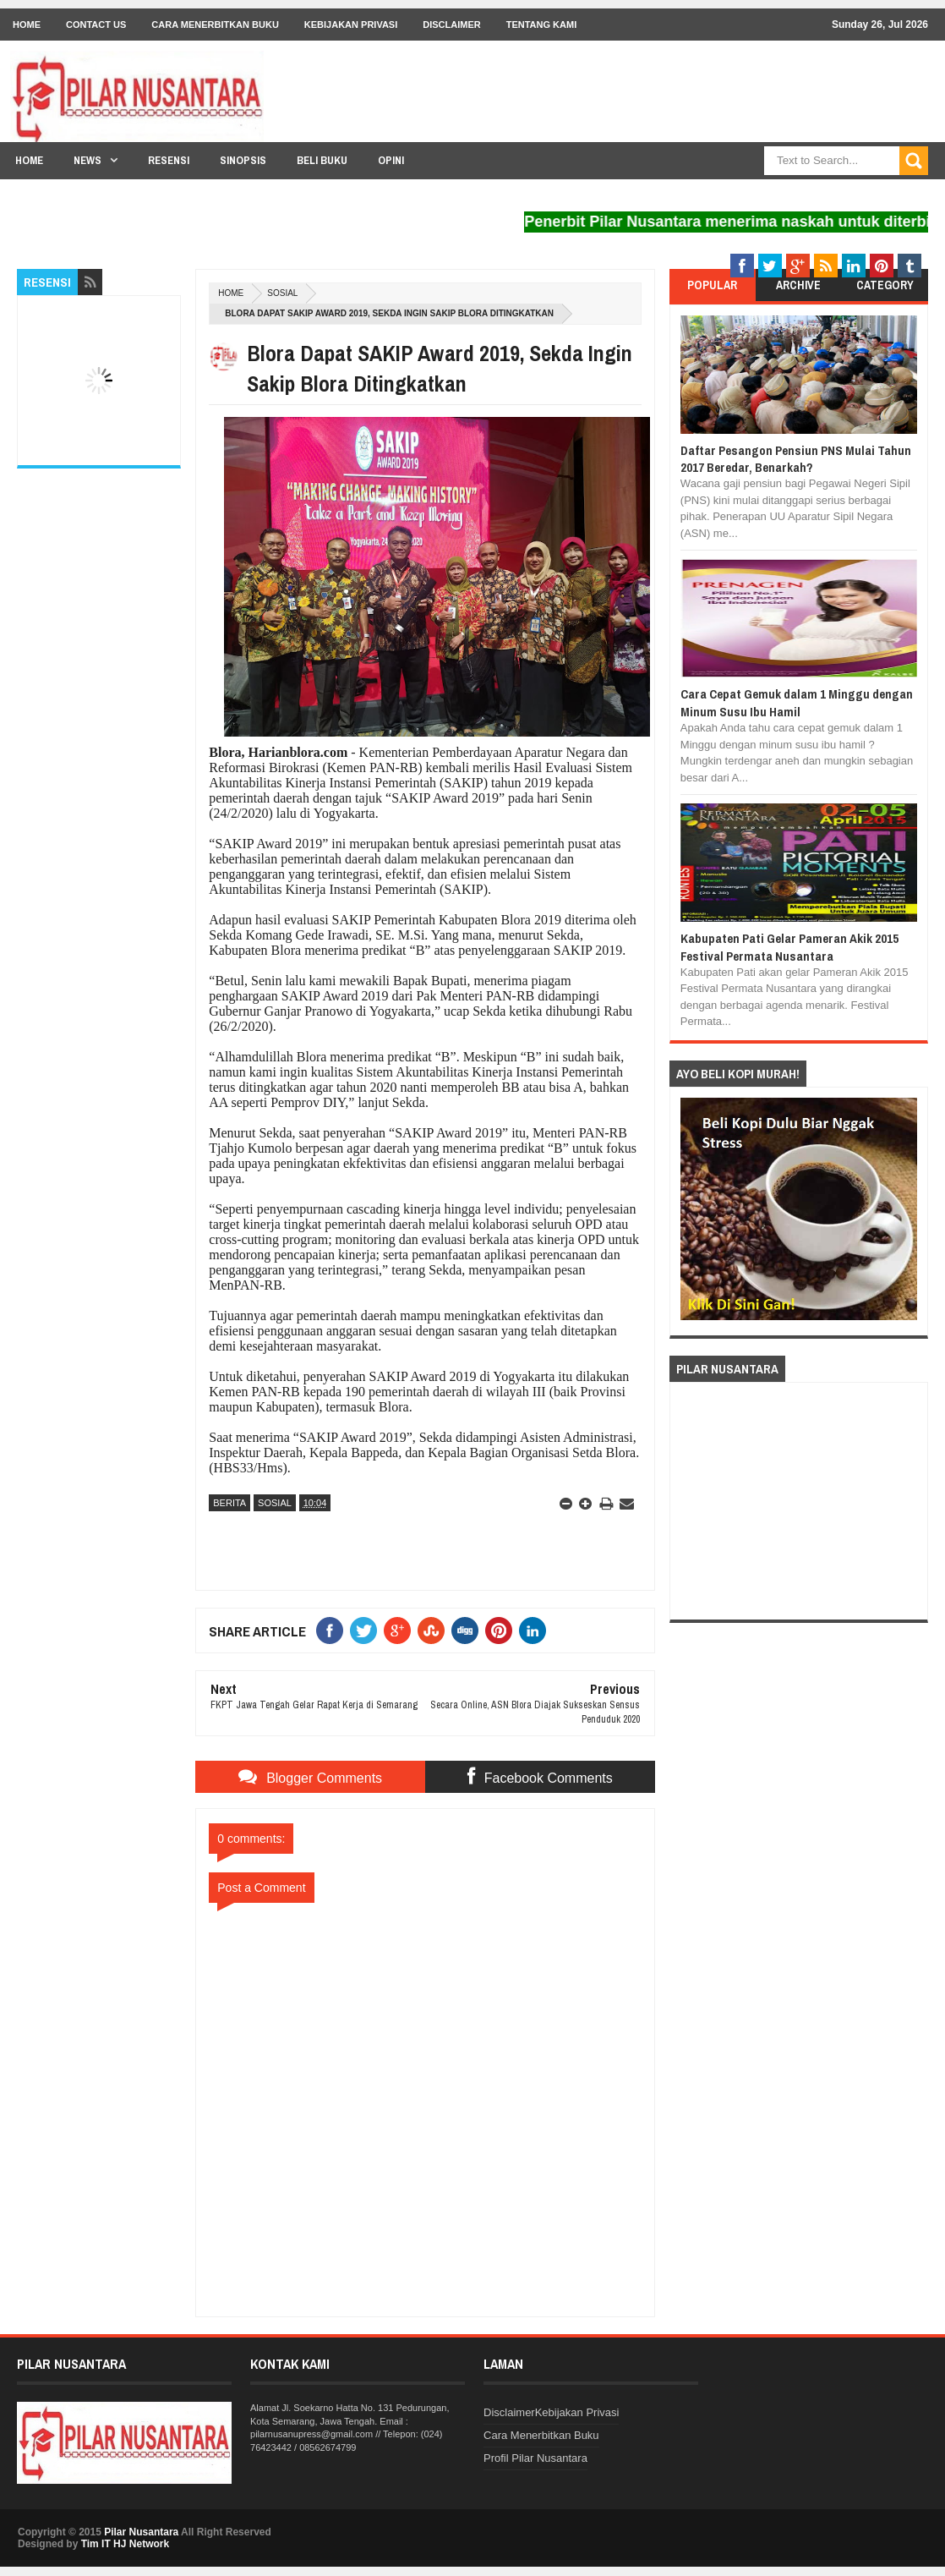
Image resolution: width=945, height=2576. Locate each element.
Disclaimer (451, 24)
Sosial (282, 293)
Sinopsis (243, 160)
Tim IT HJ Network (125, 2544)
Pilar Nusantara (141, 2532)
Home (27, 24)
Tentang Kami (541, 24)
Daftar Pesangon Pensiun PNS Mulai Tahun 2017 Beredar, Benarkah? (795, 458)
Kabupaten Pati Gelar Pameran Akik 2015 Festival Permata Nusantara (789, 946)
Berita (229, 1503)
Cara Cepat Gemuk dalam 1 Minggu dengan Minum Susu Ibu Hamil (796, 702)
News (87, 160)
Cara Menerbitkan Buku (215, 24)
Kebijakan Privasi (350, 24)
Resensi (168, 160)
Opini (391, 160)
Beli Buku (322, 160)
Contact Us (96, 24)
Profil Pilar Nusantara (535, 2458)
